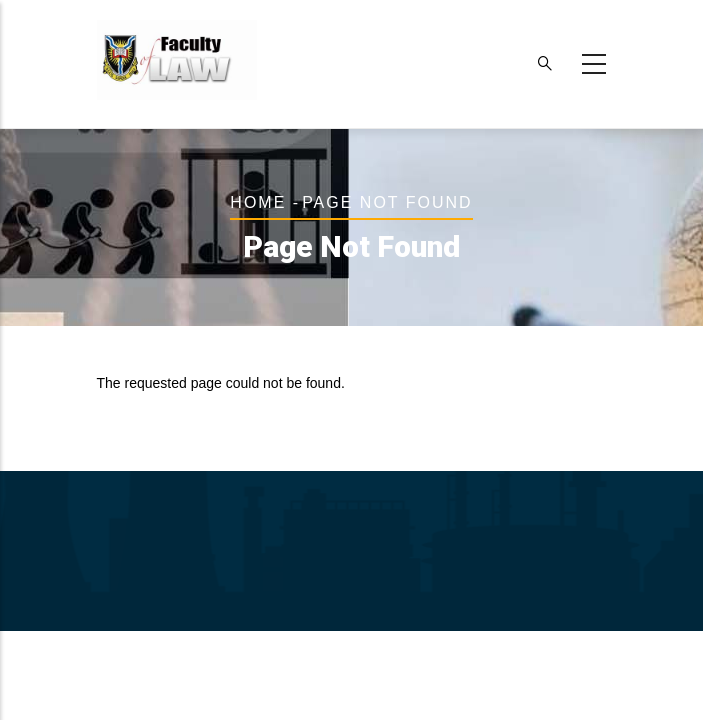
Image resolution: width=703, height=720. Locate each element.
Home (258, 202)
